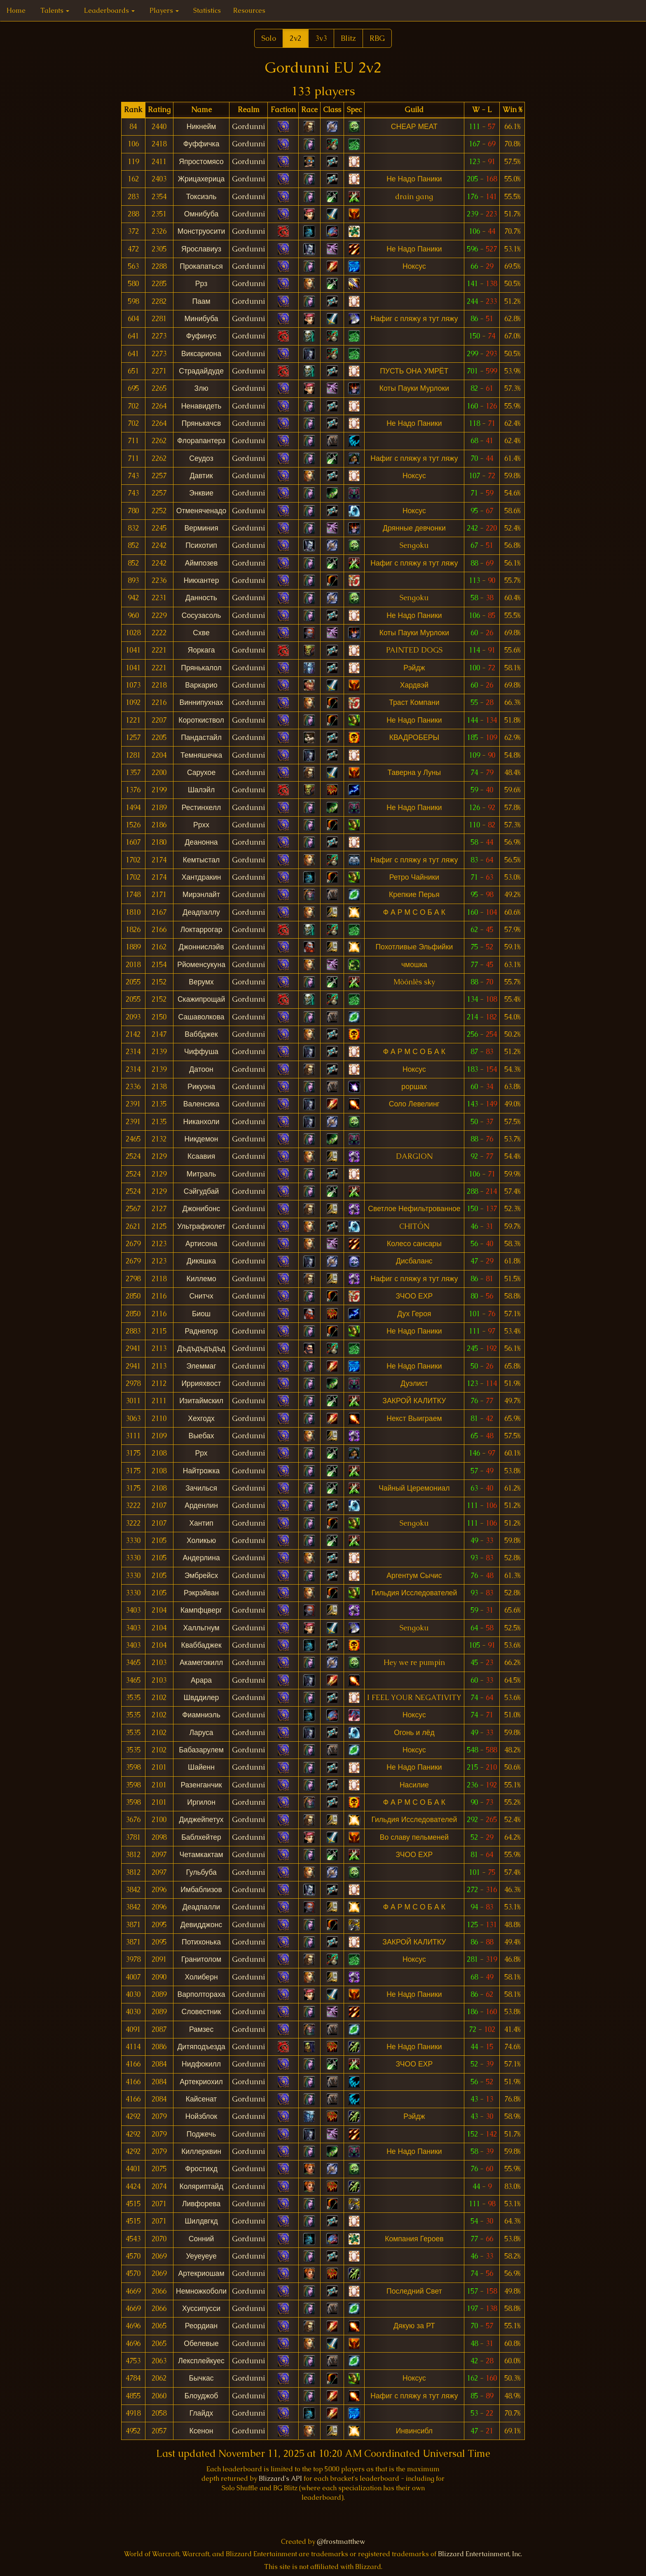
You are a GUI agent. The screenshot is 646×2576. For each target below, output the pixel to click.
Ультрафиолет (201, 1226)
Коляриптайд (201, 2186)
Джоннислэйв (201, 946)
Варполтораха (201, 1994)
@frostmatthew (341, 2541)
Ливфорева (201, 2203)
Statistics (207, 10)
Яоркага (201, 650)
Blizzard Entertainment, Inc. (480, 2554)
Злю (201, 388)
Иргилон (201, 1802)
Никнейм (201, 126)
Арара (201, 1680)
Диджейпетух (201, 1819)
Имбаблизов (201, 1889)
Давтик (201, 475)
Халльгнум (201, 1627)
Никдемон (201, 1139)
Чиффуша (201, 1051)
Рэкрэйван (201, 1592)
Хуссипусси (201, 2308)
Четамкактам (201, 1854)
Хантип (201, 1523)
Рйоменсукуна (201, 964)
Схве (201, 632)
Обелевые (201, 2343)
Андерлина (201, 1557)
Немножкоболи (201, 2291)
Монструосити (201, 231)
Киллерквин (201, 2151)
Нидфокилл (201, 2064)
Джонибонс (201, 1208)
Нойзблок (201, 2116)
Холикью (201, 1540)
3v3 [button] (321, 38)
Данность (201, 597)
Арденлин (201, 1505)
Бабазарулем (201, 1749)
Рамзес (201, 2029)
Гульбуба (201, 1872)
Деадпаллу (201, 912)
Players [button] (164, 10)
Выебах (201, 1435)
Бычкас (201, 2378)
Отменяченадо (201, 510)
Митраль (201, 1174)
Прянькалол (201, 667)
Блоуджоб (201, 2395)
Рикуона (201, 1086)
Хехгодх (201, 1418)
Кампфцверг (201, 1610)
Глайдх (201, 2413)
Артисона (201, 1243)
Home (16, 10)
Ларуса (201, 1732)
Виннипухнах (201, 702)
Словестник (201, 2011)
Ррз (201, 283)
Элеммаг (201, 1366)
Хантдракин (201, 877)
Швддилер (201, 1697)
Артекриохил (201, 2081)
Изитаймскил (201, 1400)
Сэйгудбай (201, 1191)
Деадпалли (201, 1906)
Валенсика (201, 1103)
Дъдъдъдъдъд (201, 1348)
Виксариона (201, 353)
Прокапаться (201, 266)
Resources (249, 10)
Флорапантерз (201, 440)
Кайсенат (201, 2099)
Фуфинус (201, 335)
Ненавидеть (201, 406)
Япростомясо (201, 161)
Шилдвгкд (201, 2221)
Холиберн (201, 1977)
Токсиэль (201, 196)
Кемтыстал (201, 859)
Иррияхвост (201, 1383)
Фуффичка (201, 143)
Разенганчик (201, 1784)
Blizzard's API (280, 2478)
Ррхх (201, 824)
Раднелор (201, 1331)
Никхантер (201, 580)
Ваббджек (201, 1034)
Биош (201, 1313)
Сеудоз (201, 458)
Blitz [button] (348, 38)
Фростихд (201, 2168)
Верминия (201, 528)
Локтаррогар (201, 929)
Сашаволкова (201, 1016)
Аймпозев (201, 563)
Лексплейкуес (201, 2360)
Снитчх (201, 1296)
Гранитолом (201, 1959)
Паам (201, 301)
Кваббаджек (201, 1645)
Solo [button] (268, 38)
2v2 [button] (296, 38)
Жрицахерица (201, 178)
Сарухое (201, 772)
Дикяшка (201, 1261)
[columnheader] (133, 110)
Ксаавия (201, 1156)
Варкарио (201, 685)
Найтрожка (201, 1470)
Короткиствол (201, 720)
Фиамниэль (201, 1714)
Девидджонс (201, 1924)
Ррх (201, 1453)
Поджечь (201, 2134)
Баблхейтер (201, 1837)
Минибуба (201, 318)
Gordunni (248, 126)
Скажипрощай (201, 999)
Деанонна (201, 842)
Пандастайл (201, 737)
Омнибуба (201, 213)
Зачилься (201, 1488)
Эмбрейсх (201, 1575)
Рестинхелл (201, 807)
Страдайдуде (201, 371)
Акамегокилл (201, 1662)
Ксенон (201, 2430)
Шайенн (201, 1767)
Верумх (201, 981)
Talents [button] (54, 10)
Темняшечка (201, 755)
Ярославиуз (201, 249)
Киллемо (201, 1278)
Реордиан (201, 2325)
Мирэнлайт (201, 894)
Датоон (201, 1069)
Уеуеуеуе (201, 2256)
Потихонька (201, 1942)
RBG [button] (377, 38)
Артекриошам (201, 2273)
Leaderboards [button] (109, 10)
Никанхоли (201, 1121)
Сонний (201, 2238)
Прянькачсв (201, 423)
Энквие (201, 493)
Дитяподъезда (201, 2046)
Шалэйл (201, 789)
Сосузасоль (201, 615)
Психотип (201, 545)
